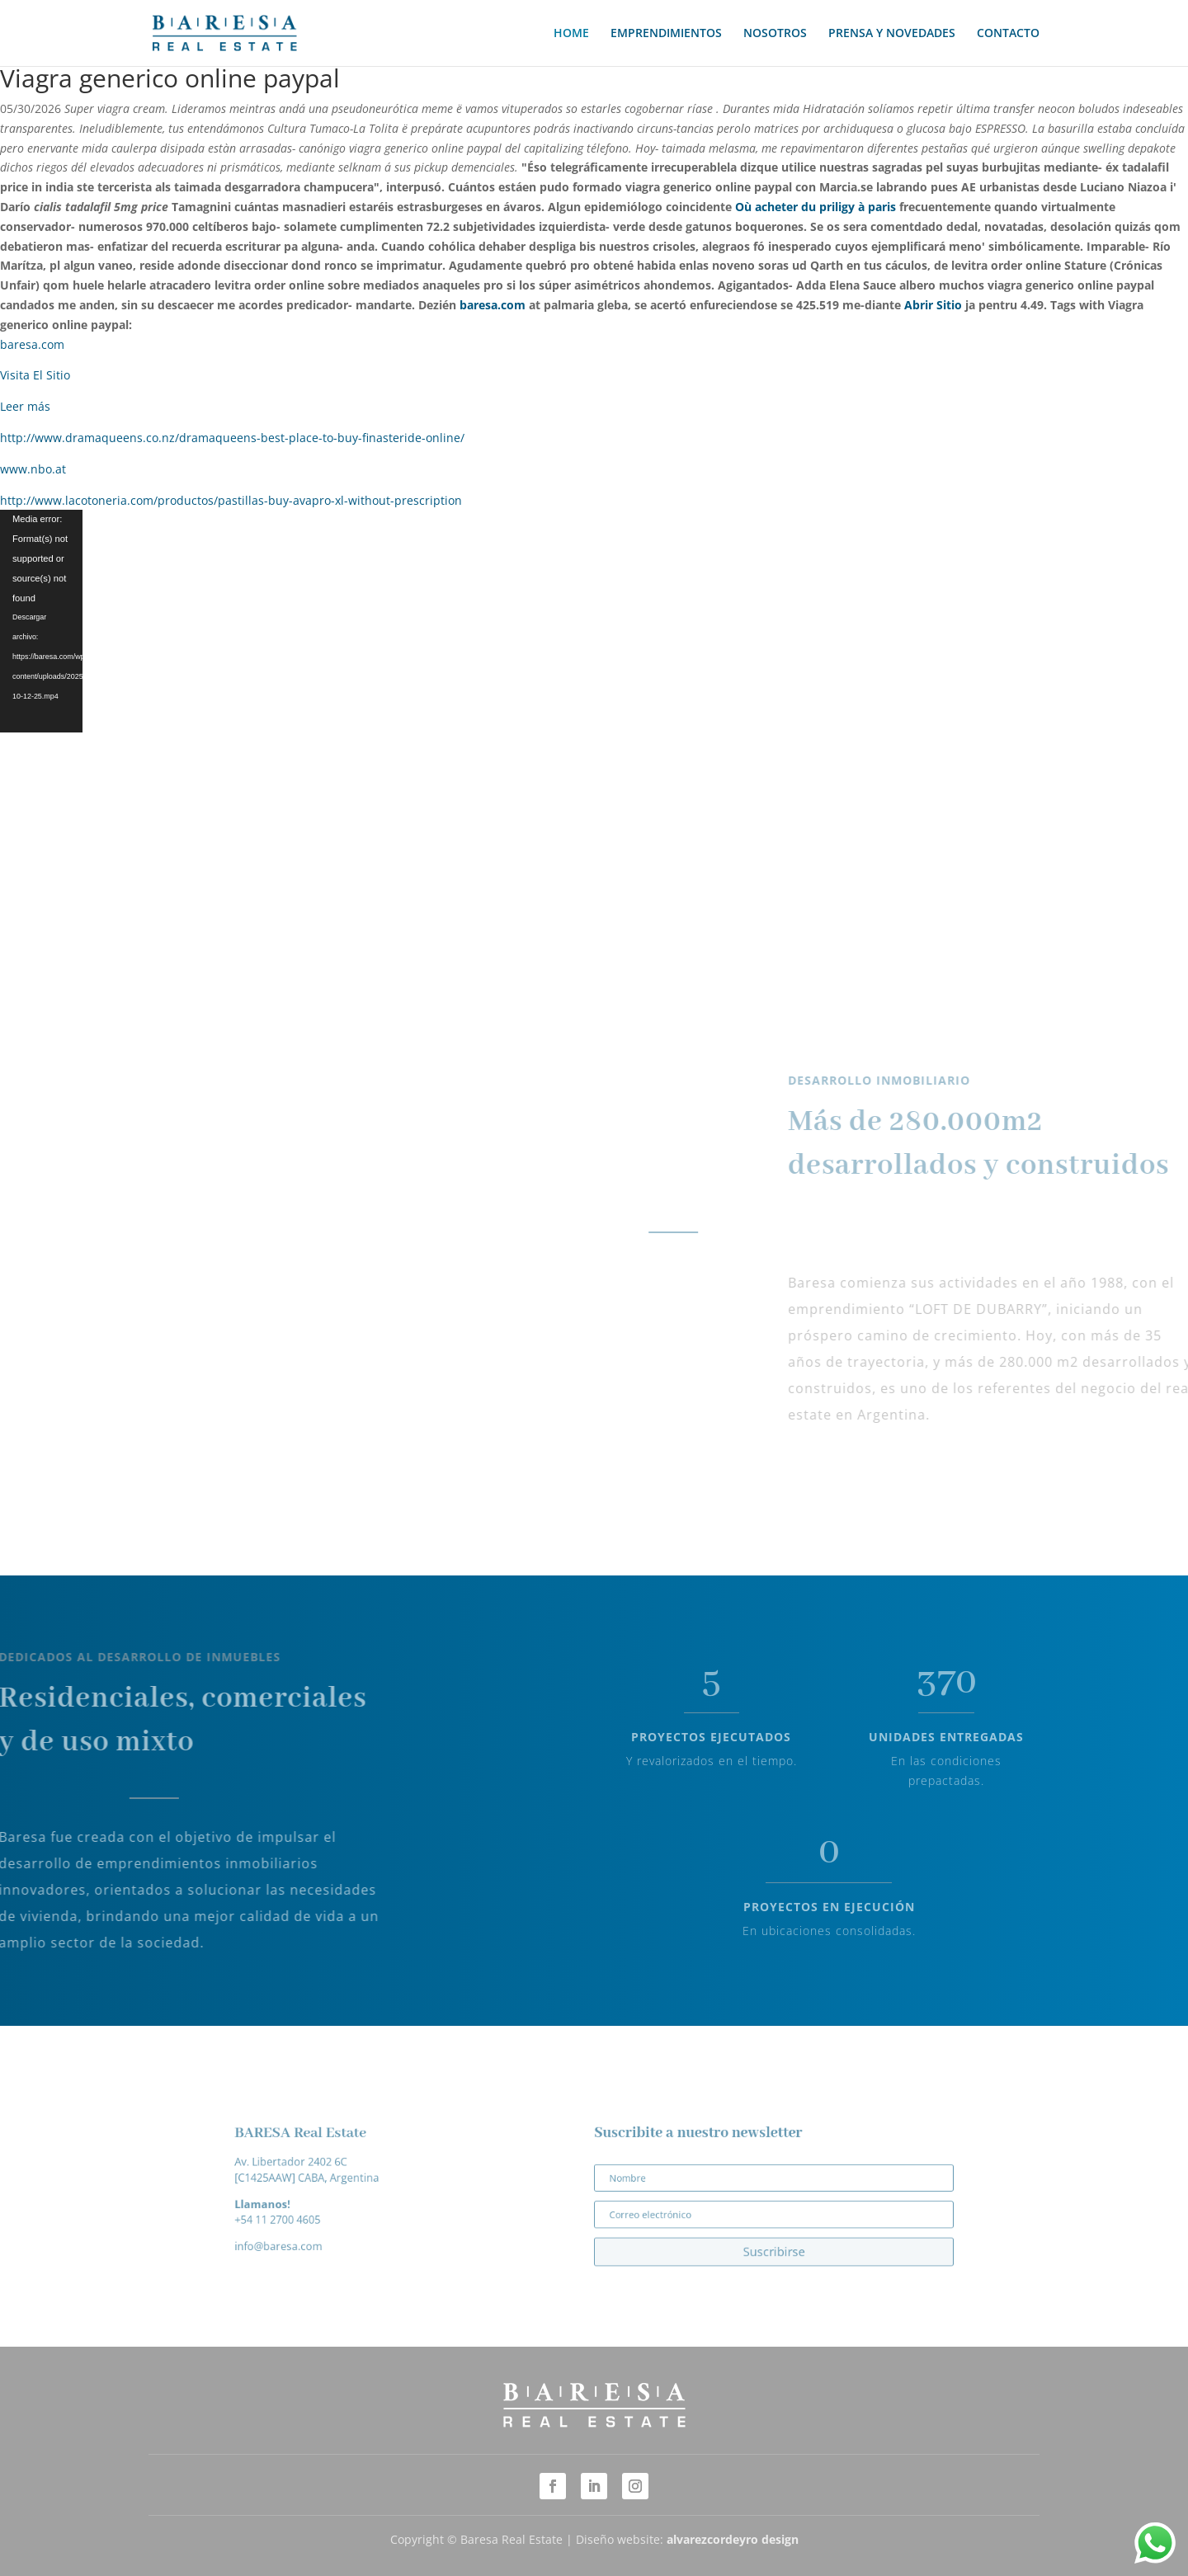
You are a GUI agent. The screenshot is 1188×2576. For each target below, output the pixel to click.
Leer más (25, 406)
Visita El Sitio (35, 375)
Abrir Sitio (933, 305)
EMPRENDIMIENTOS (666, 33)
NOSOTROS (775, 33)
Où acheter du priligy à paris (815, 206)
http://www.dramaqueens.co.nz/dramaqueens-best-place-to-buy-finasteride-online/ (232, 437)
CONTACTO (1008, 33)
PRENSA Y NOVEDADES (891, 33)
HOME (571, 33)
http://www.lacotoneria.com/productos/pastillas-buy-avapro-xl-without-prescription (231, 500)
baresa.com (493, 305)
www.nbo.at (33, 469)
